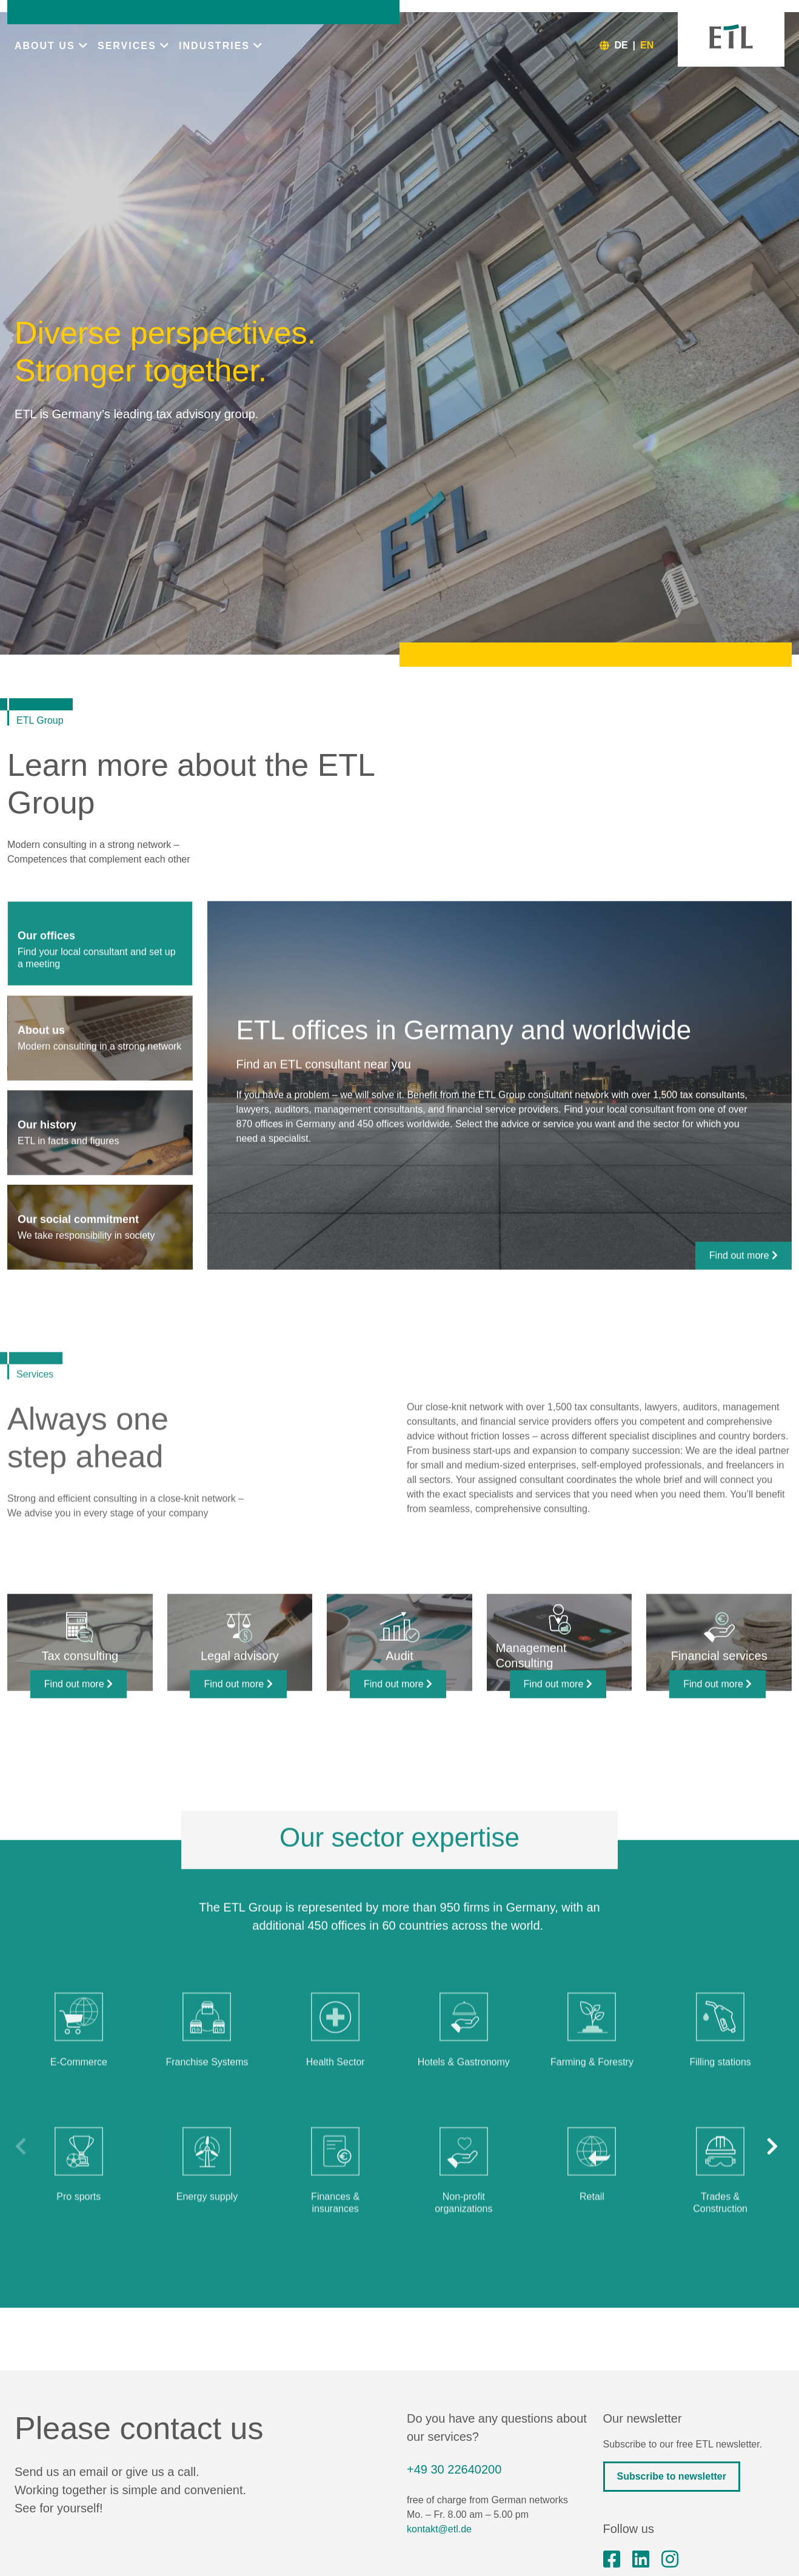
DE (620, 45)
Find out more (743, 1310)
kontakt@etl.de (439, 2529)
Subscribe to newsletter (672, 2476)
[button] (775, 2201)
